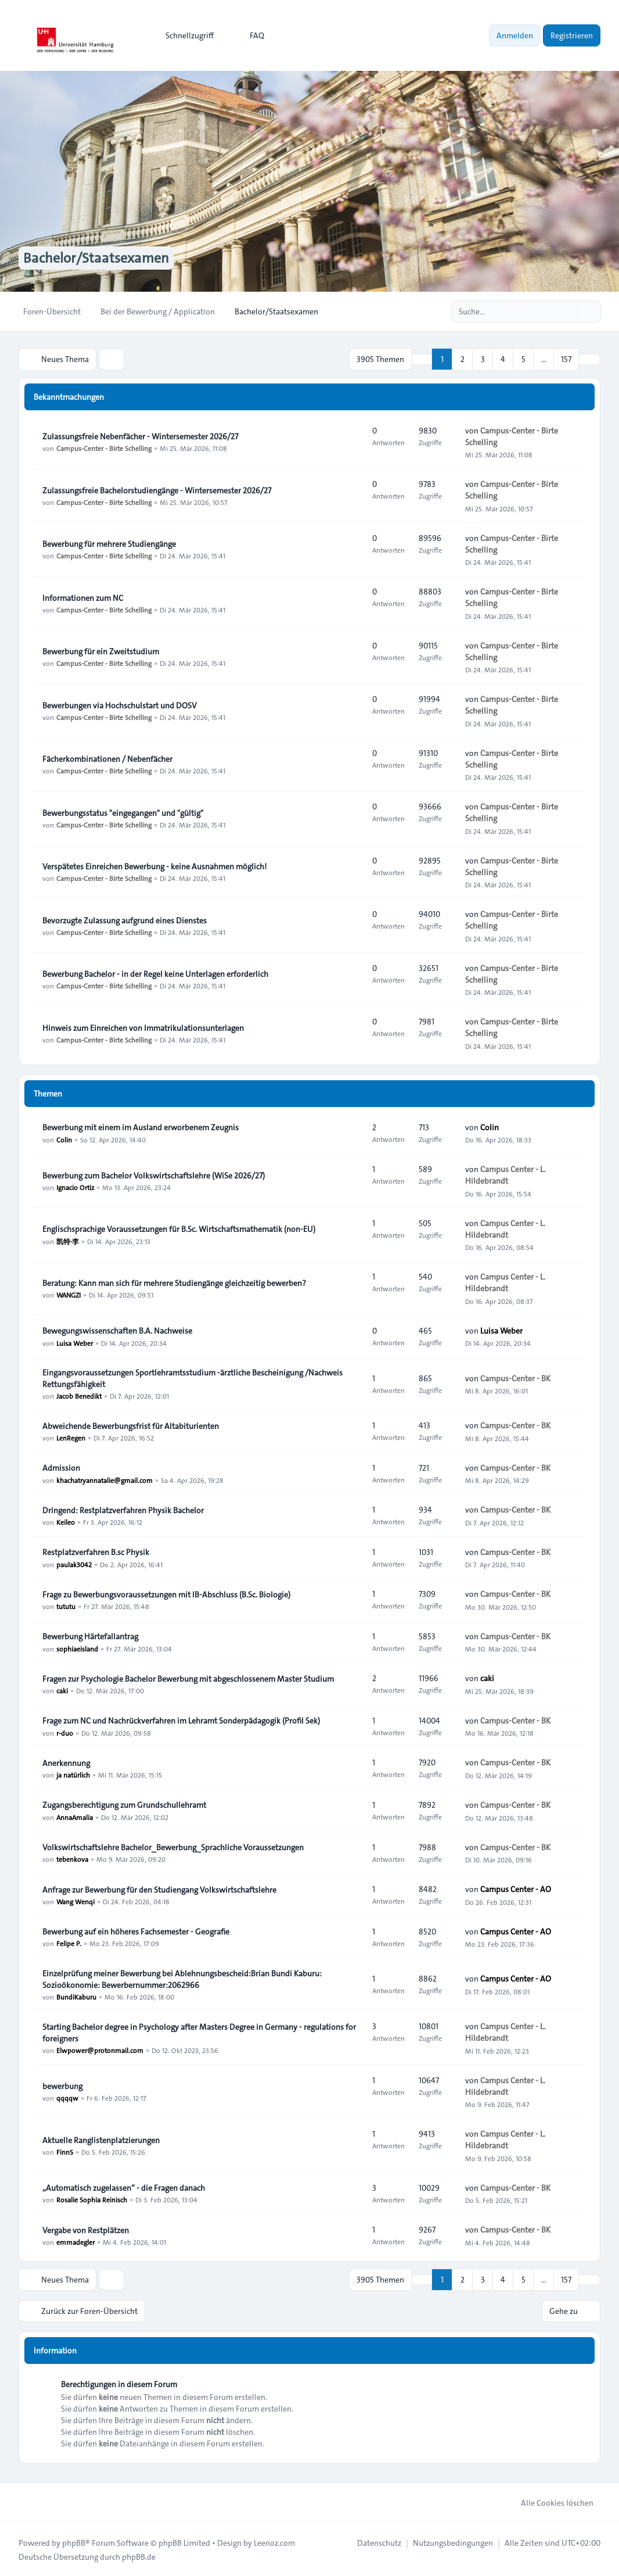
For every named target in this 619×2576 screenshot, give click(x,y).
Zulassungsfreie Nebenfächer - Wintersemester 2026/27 (140, 436)
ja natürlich (73, 1774)
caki (62, 1690)
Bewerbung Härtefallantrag (90, 1636)
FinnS (64, 2151)
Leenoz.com (274, 2542)
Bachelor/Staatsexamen (96, 258)
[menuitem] (184, 35)
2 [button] (462, 359)
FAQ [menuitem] (249, 35)
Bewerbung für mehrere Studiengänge (109, 544)
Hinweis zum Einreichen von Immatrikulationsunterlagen (143, 1028)
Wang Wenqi (75, 1901)
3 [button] (483, 359)
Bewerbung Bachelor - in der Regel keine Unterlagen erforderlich (155, 974)
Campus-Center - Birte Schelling (104, 448)
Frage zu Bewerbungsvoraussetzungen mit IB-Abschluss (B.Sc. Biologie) (166, 1594)
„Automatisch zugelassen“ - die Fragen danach (123, 2188)
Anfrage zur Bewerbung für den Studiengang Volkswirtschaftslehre (159, 1890)
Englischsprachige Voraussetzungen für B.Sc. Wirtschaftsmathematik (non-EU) (178, 1229)
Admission (61, 1468)
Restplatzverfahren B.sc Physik (95, 1552)
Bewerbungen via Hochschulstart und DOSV (119, 705)
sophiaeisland (77, 1648)
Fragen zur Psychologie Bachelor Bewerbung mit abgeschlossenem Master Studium (188, 1679)
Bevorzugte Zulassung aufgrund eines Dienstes (124, 920)
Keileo (65, 1522)
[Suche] (568, 311)
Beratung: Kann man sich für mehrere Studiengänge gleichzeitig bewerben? (174, 1283)
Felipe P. (68, 1943)
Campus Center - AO (515, 1889)
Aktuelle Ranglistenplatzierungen (101, 2140)
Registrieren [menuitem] (571, 35)
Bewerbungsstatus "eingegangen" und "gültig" (122, 813)
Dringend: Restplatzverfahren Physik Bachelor (123, 1510)
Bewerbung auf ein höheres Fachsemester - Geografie (135, 1931)
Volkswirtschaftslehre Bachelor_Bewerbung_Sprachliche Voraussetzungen (173, 1847)
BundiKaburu (76, 1996)
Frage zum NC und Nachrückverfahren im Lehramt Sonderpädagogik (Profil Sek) (181, 1720)
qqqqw (67, 2097)
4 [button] (503, 359)
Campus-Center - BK (515, 1378)
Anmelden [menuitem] (514, 35)
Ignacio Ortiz (75, 1187)
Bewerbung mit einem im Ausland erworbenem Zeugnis (140, 1127)
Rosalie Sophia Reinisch (91, 2199)
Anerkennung (66, 1763)
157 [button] (566, 359)
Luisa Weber (74, 1342)
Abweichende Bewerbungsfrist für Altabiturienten (130, 1426)
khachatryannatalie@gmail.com (104, 1479)
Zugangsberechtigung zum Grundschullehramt (124, 1805)
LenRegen (70, 1437)
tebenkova (72, 1859)
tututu (65, 1606)
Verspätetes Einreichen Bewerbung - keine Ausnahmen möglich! (154, 866)
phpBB (73, 2542)
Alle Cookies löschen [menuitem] (549, 2502)
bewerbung (62, 2086)
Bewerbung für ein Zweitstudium (100, 651)
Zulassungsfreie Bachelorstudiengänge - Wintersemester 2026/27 (156, 490)
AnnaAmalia (74, 1816)
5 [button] (523, 359)
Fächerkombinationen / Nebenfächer (107, 759)
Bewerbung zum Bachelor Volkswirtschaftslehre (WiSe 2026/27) (153, 1175)
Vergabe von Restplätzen (85, 2230)
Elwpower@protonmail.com (99, 2050)
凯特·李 (67, 1240)
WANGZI (68, 1294)
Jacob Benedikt (79, 1395)
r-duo (64, 1732)
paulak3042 (74, 1563)
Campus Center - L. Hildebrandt (505, 1175)
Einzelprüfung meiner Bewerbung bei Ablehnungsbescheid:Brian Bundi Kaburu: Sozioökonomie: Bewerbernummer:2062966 (182, 1979)
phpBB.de (139, 2556)
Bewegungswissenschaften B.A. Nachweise (117, 1331)
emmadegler (75, 2242)
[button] (589, 359)
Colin (64, 1139)
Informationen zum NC (82, 598)
